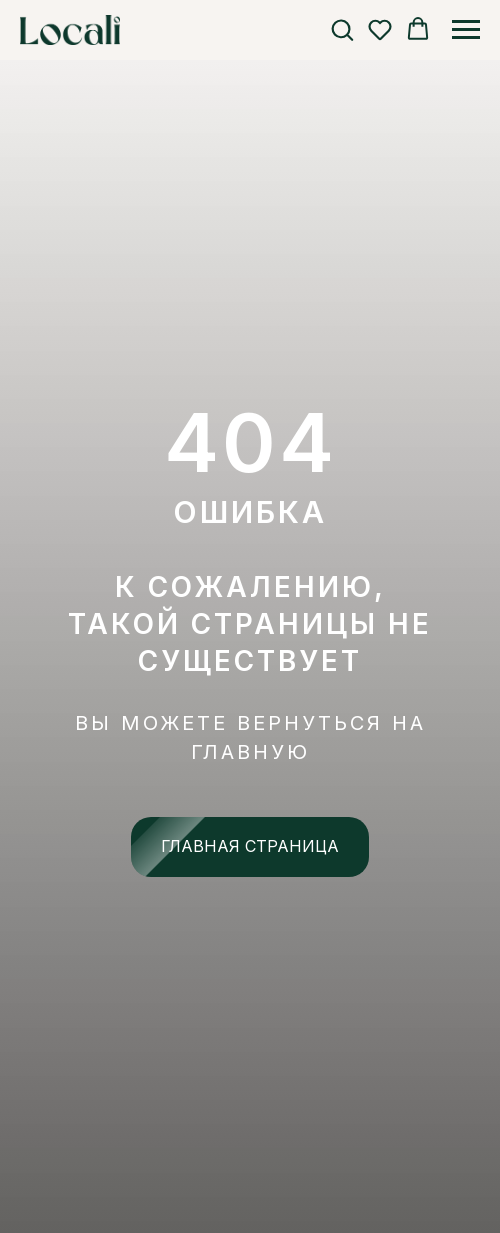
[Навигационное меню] (466, 30)
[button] (342, 29)
